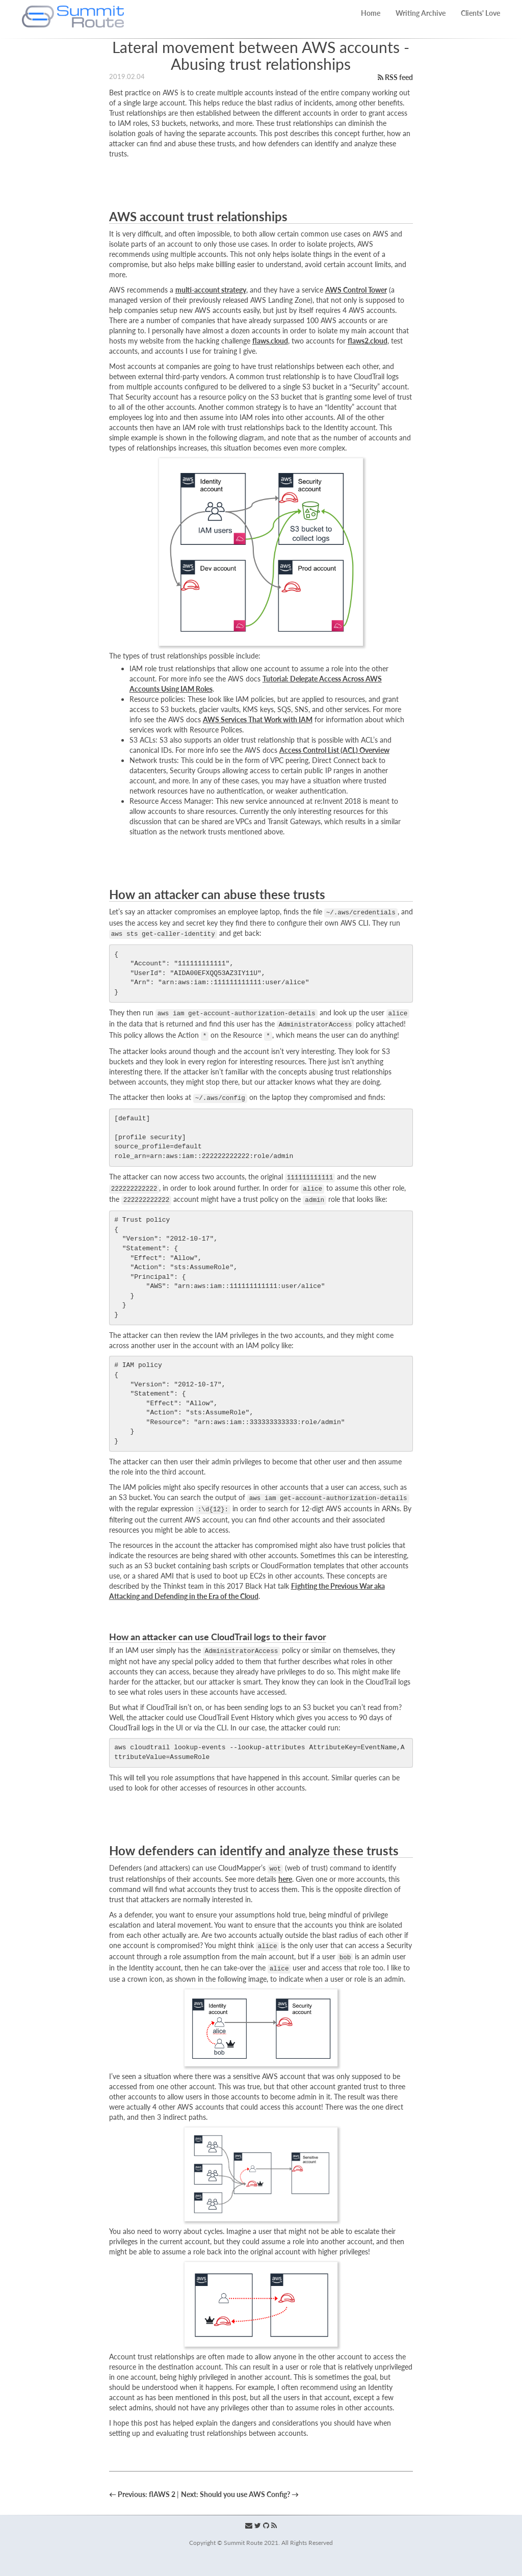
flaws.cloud (270, 340)
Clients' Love (480, 13)
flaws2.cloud (367, 340)
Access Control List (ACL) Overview (334, 750)
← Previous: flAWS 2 (143, 2494)
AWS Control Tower (356, 289)
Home (370, 13)
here (285, 1879)
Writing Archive (421, 13)
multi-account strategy (210, 289)
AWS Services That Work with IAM (257, 719)
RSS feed (395, 77)
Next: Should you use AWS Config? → (240, 2494)
